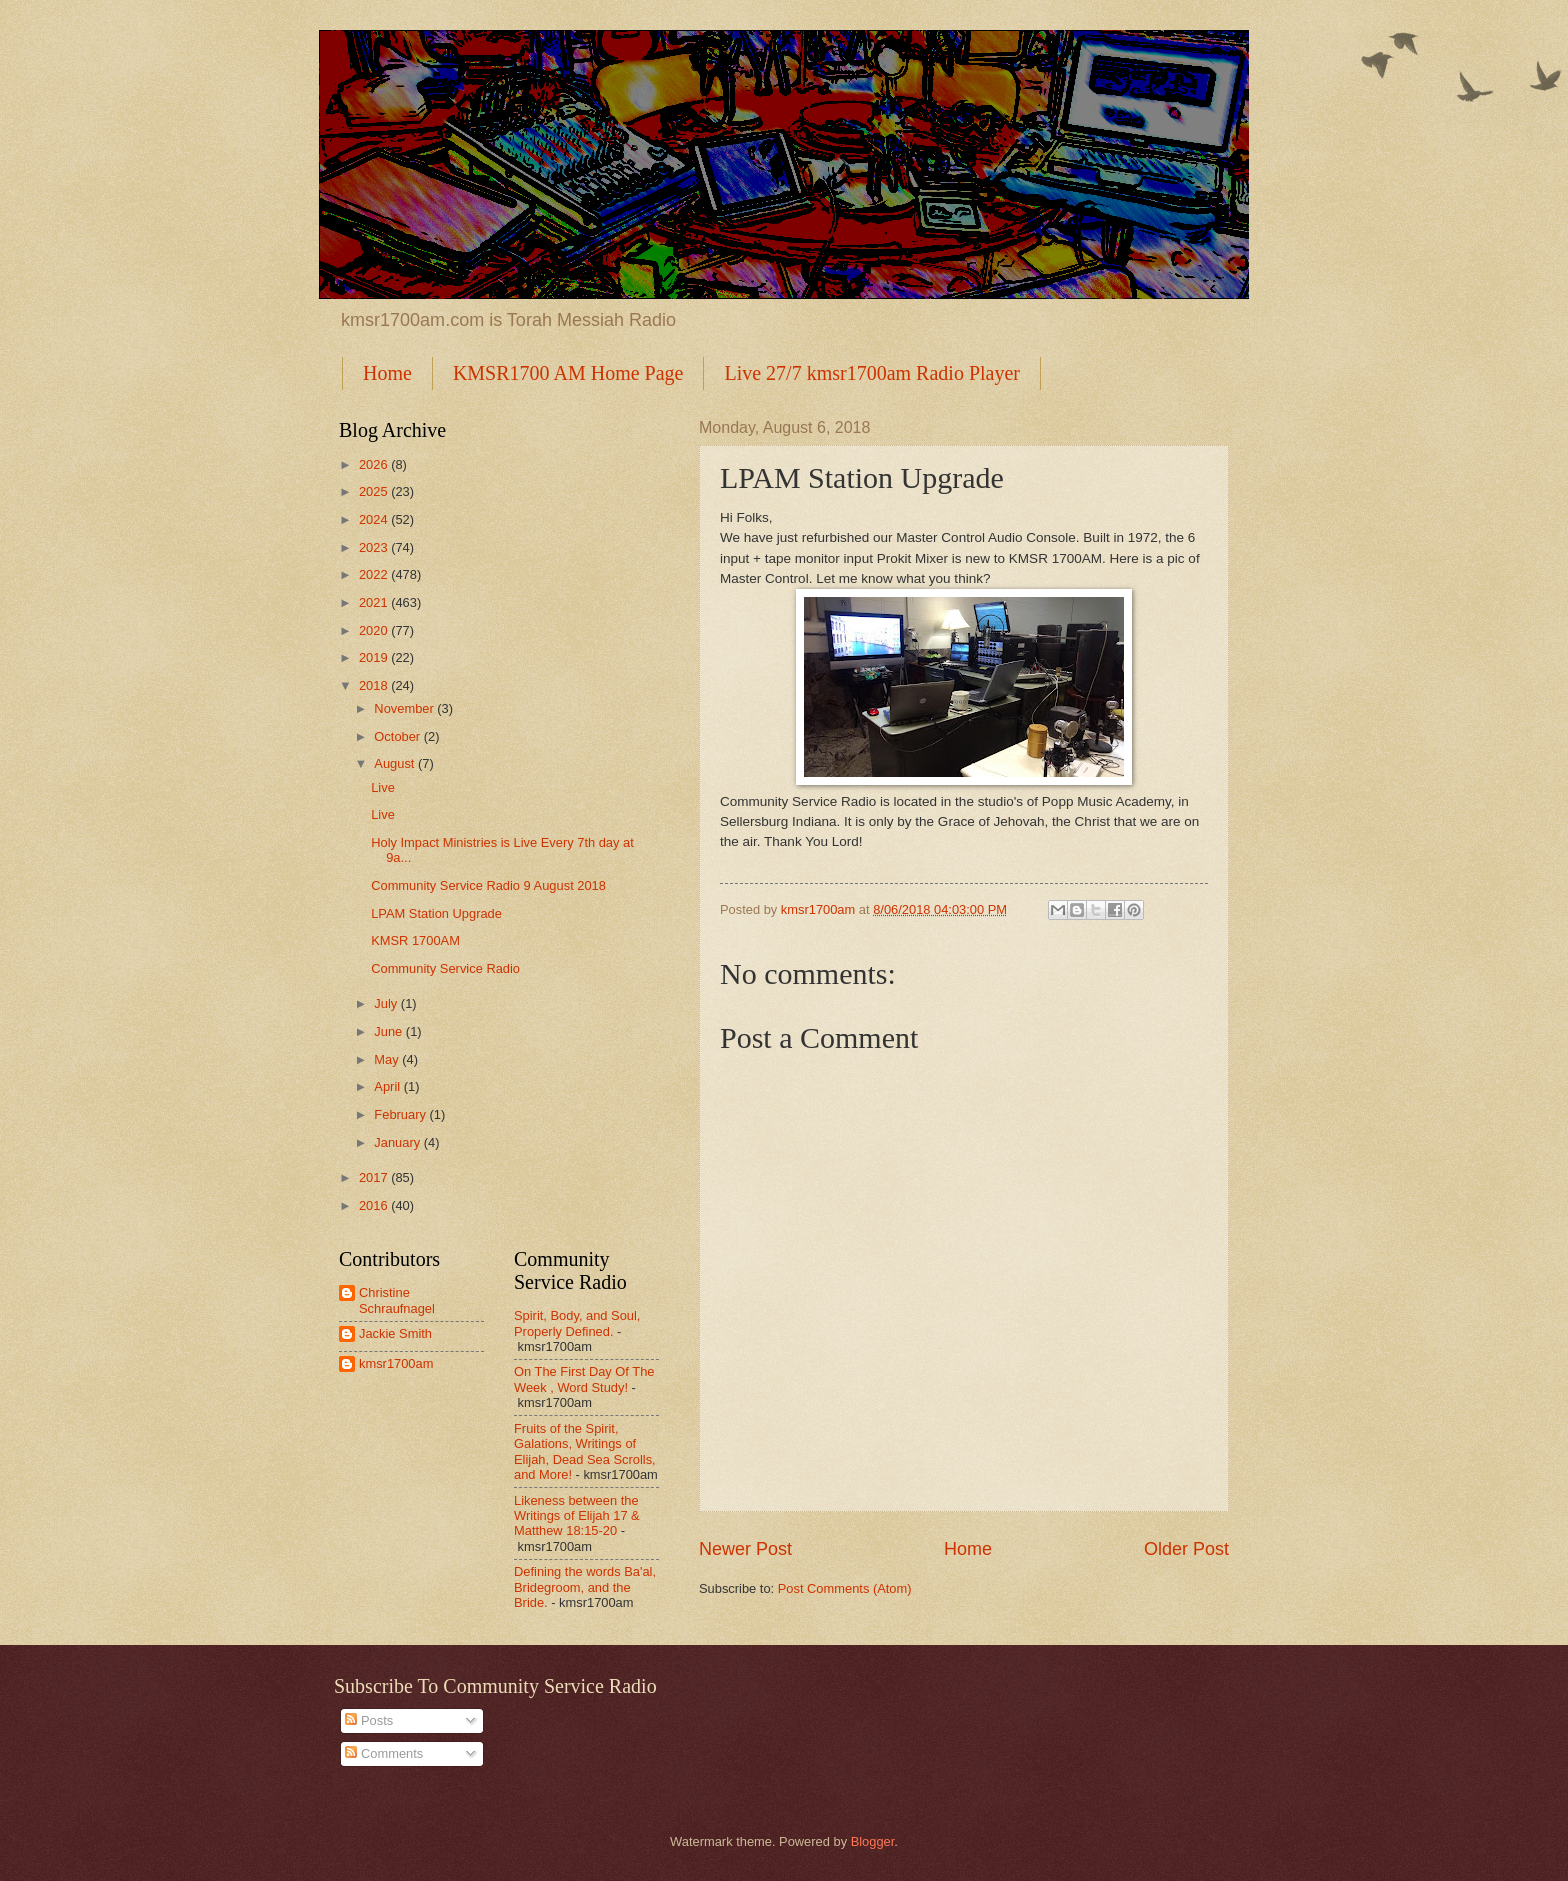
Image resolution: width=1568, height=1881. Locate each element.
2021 (375, 602)
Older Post (1186, 1549)
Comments (384, 1753)
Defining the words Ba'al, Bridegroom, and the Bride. (585, 1587)
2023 (375, 547)
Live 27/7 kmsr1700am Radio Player (872, 373)
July (387, 1003)
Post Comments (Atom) (845, 1588)
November (405, 708)
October (398, 736)
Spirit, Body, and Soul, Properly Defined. (577, 1323)
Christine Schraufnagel (397, 1300)
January (398, 1142)
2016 (375, 1205)
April (388, 1086)
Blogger (873, 1841)
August (396, 763)
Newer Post (745, 1549)
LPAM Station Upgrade (436, 913)
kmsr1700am (396, 1363)
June (390, 1031)
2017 (375, 1177)
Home (387, 373)
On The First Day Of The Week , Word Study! (584, 1379)
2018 (375, 685)
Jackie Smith (395, 1333)
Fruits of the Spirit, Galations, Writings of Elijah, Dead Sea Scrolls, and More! (585, 1451)
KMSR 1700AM (415, 940)
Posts (369, 1720)
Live (383, 787)
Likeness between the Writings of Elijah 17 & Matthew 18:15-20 (577, 1516)
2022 (375, 574)
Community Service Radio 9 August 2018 (488, 885)
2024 (375, 519)
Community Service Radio (445, 968)
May (388, 1059)
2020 (375, 630)
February (401, 1114)
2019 (375, 657)
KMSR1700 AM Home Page (568, 373)
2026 (375, 464)
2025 (375, 491)
